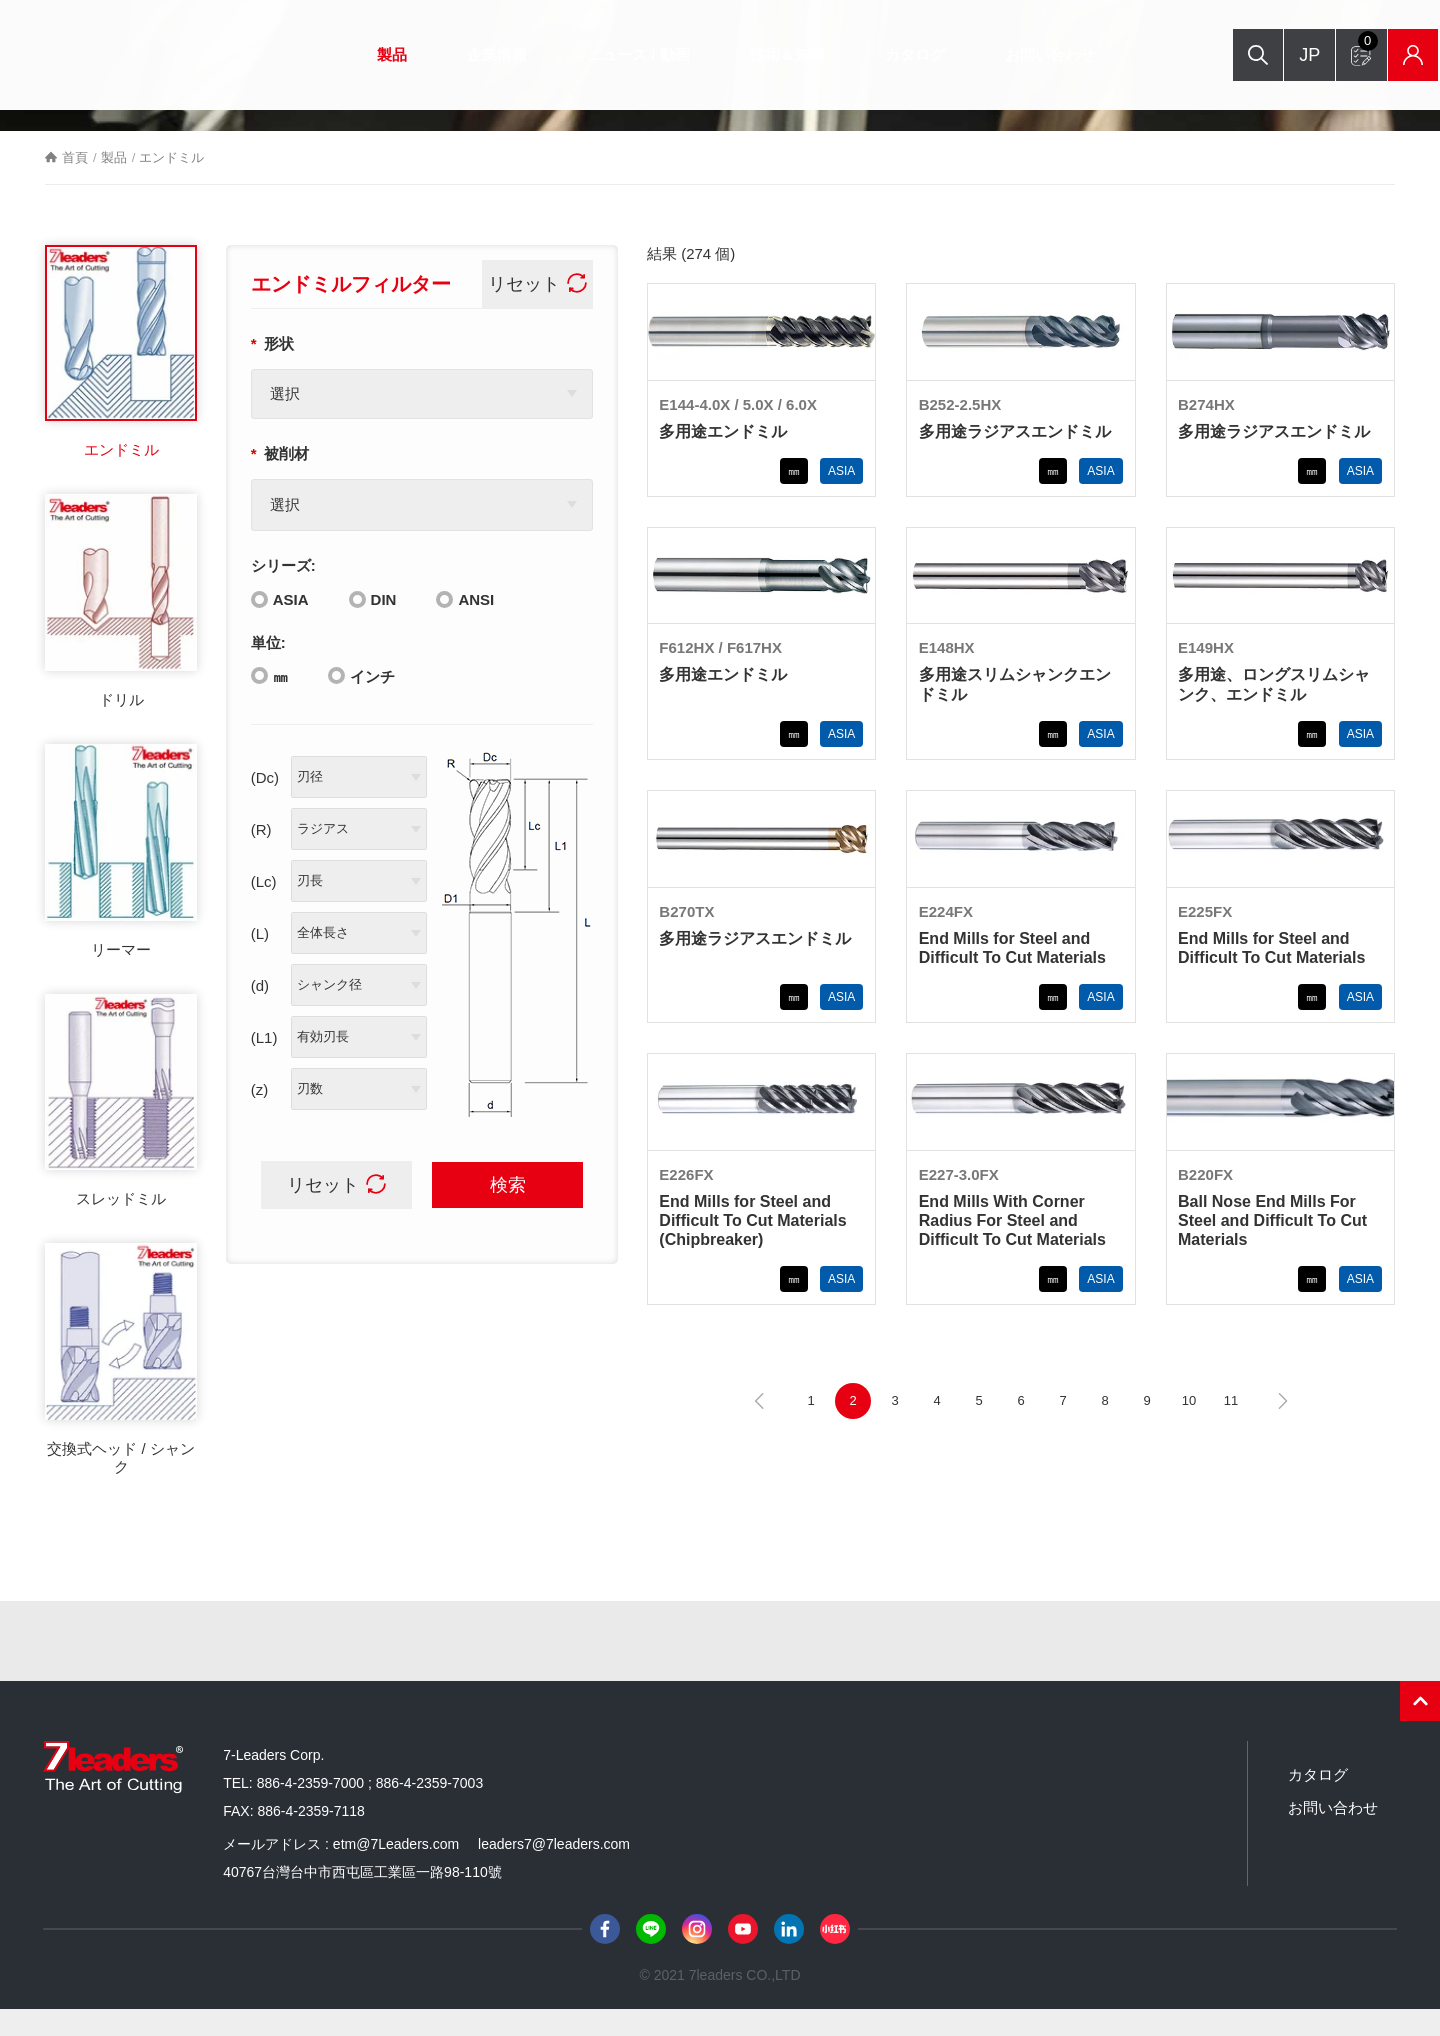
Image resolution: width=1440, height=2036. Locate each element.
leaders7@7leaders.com (554, 1871)
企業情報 (472, 54)
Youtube (743, 1956)
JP (1243, 55)
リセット (526, 311)
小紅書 (835, 1956)
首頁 (75, 184)
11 (1231, 1427)
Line (651, 1956)
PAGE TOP (1420, 1728)
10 (1189, 1427)
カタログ (890, 54)
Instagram (697, 1956)
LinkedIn (789, 1956)
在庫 (1366, 55)
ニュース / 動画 (613, 54)
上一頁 (759, 1428)
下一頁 (1283, 1428)
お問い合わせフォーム (1316, 45)
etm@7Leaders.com (396, 1871)
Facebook (605, 1956)
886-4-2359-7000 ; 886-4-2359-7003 (370, 1810)
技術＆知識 (762, 54)
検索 (1183, 55)
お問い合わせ (1025, 54)
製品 (367, 54)
